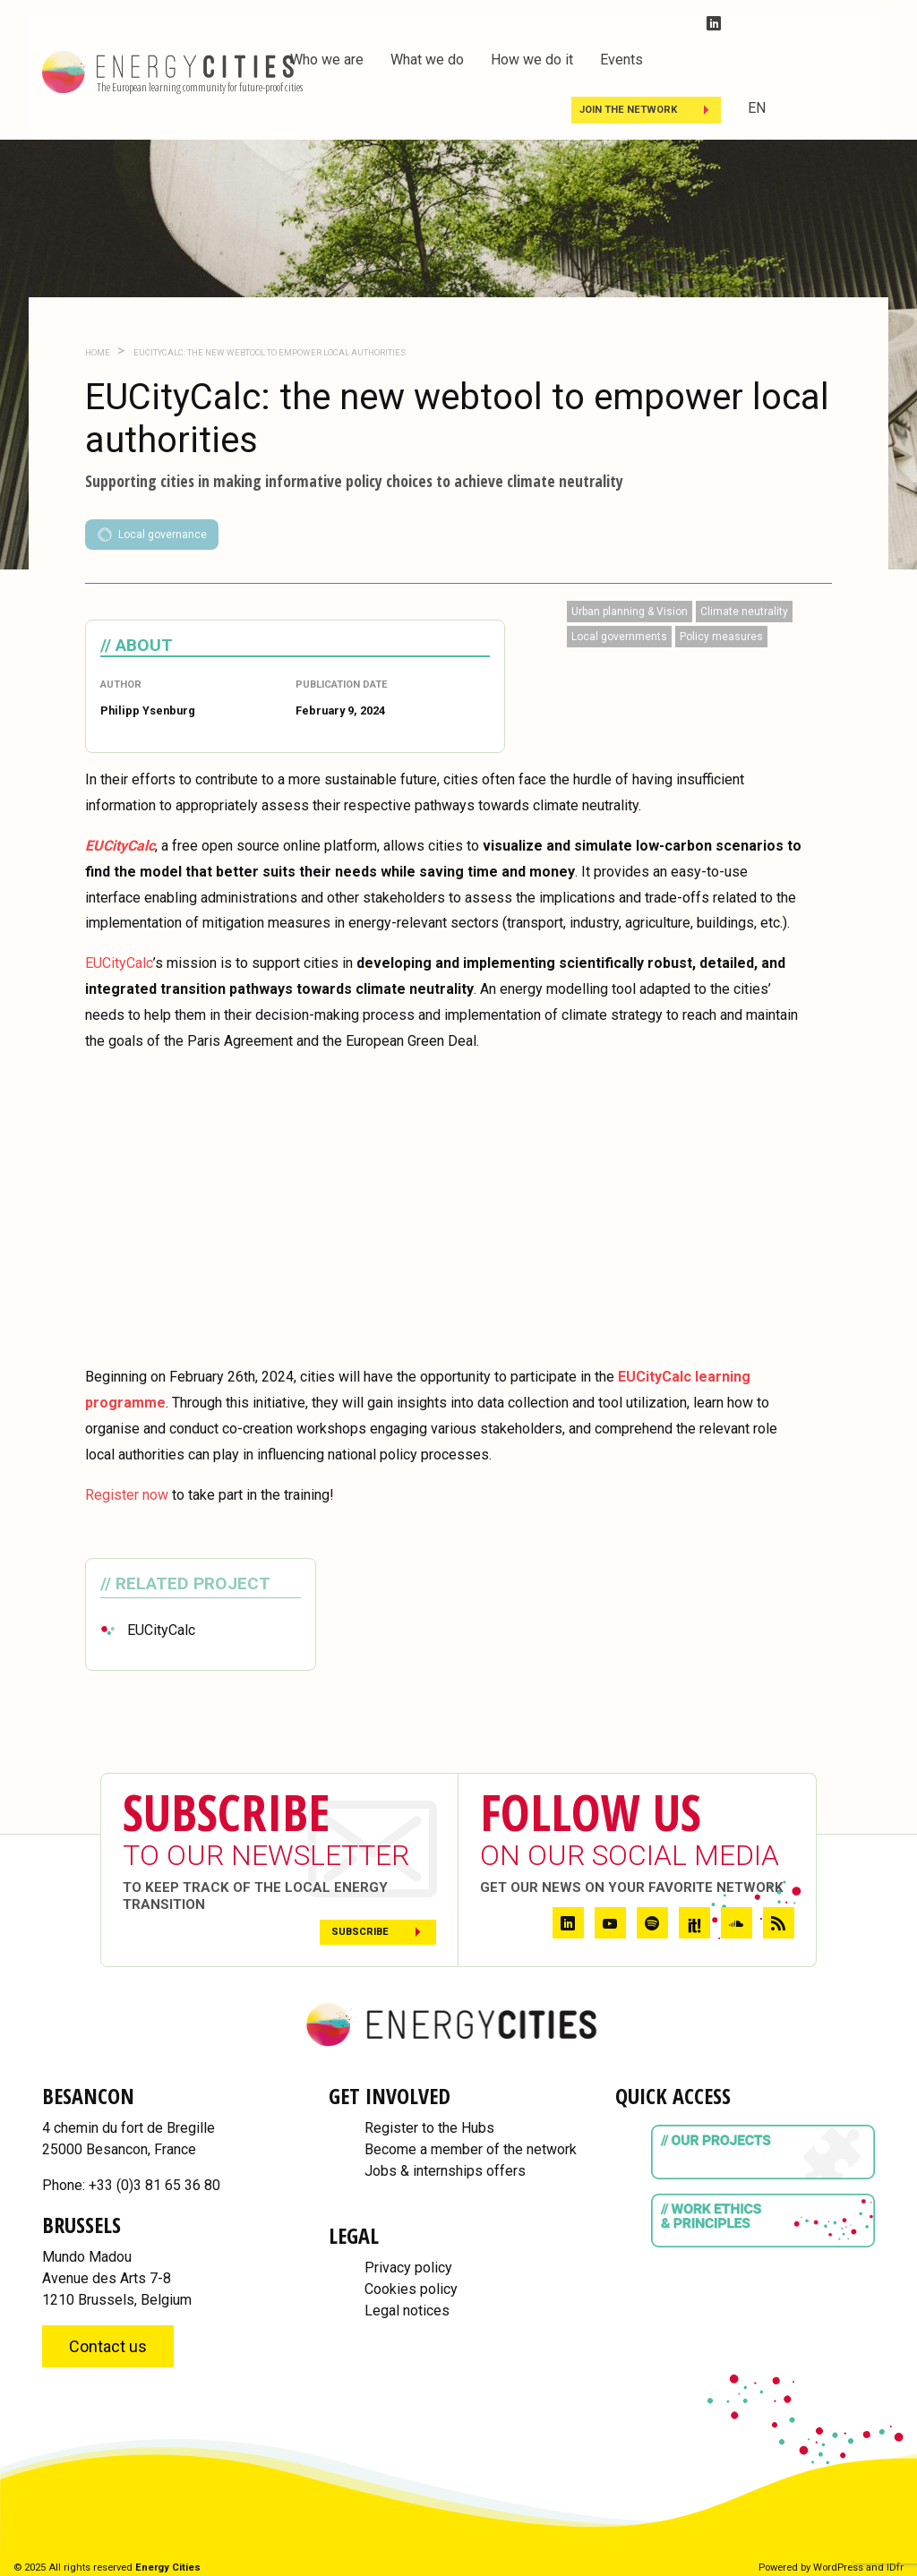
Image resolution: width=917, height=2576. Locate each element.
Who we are (327, 59)
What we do (427, 59)
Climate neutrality (744, 611)
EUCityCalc (119, 962)
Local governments (619, 636)
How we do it (532, 59)
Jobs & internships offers (445, 2170)
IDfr (895, 2567)
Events (621, 59)
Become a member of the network (470, 2149)
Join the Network (628, 110)
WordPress (838, 2567)
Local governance (152, 534)
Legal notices (407, 2310)
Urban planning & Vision (629, 611)
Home (97, 352)
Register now (126, 1494)
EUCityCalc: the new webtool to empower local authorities (269, 352)
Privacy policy (408, 2267)
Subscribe (360, 1932)
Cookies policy (411, 2289)
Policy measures (721, 636)
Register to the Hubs (429, 2127)
